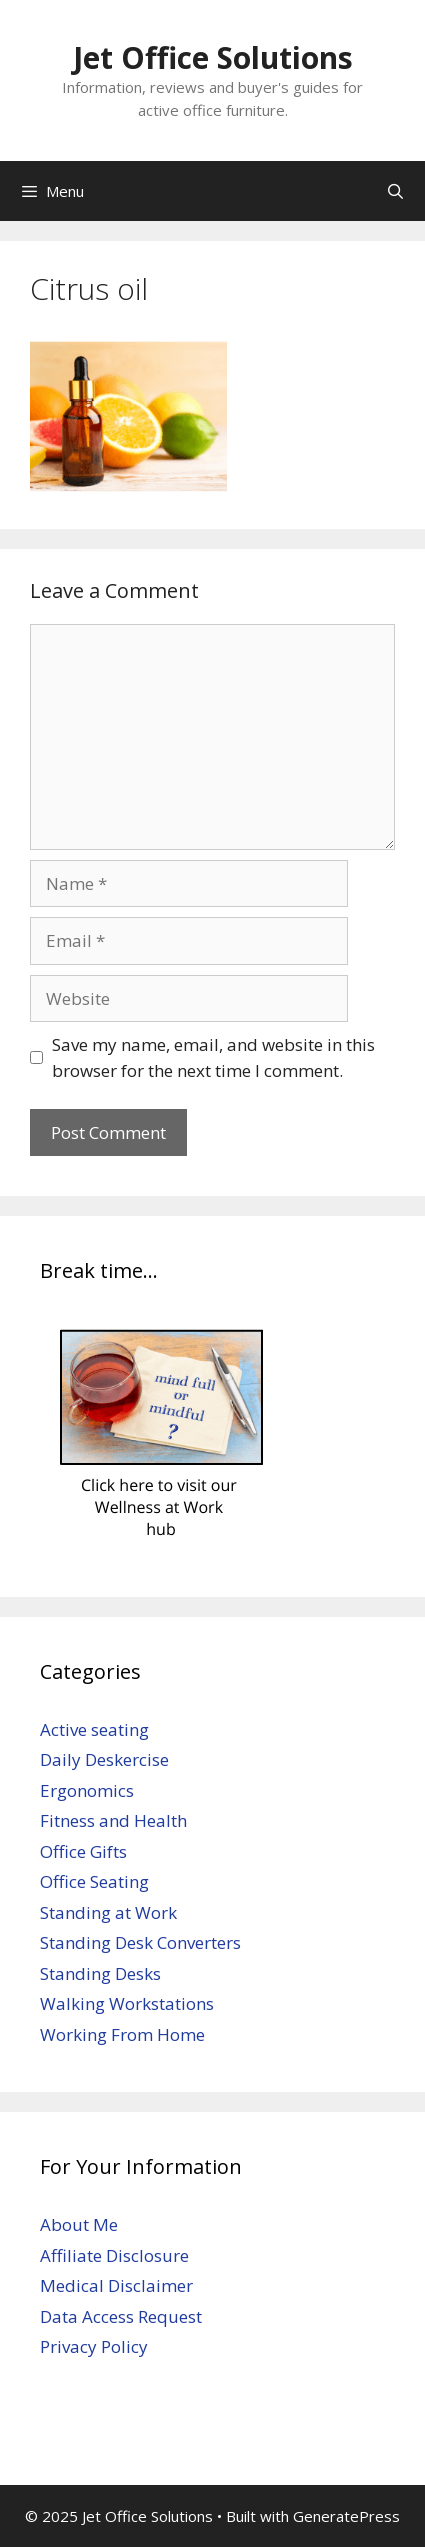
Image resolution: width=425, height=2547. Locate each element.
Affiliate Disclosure (114, 2255)
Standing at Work (108, 1912)
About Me (79, 2224)
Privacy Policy (94, 2346)
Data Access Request (121, 2316)
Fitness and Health (113, 1820)
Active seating (94, 1729)
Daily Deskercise (104, 1759)
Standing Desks (100, 1973)
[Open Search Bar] (395, 191)
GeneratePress (346, 2516)
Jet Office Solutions (213, 57)
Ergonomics (87, 1790)
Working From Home (122, 2034)
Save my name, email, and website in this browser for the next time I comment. (213, 1057)
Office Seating (94, 1881)
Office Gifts (83, 1851)
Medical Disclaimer (116, 2285)
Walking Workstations (127, 2003)
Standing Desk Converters (140, 1942)
